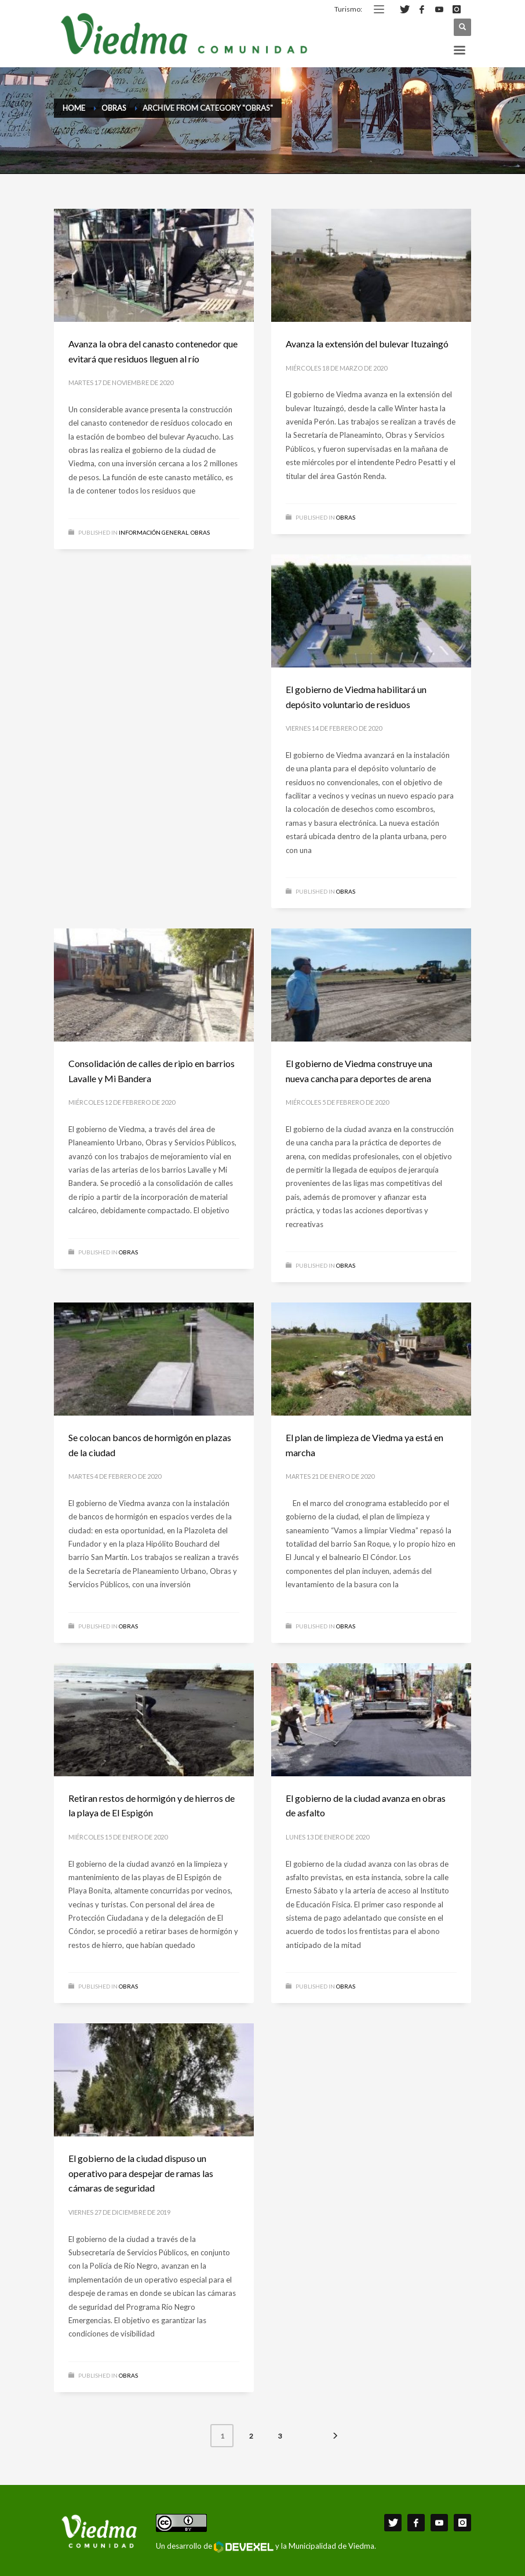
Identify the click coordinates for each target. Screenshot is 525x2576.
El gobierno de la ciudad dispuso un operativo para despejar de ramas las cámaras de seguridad (140, 2173)
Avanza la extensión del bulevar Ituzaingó (367, 343)
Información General (153, 532)
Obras (200, 532)
